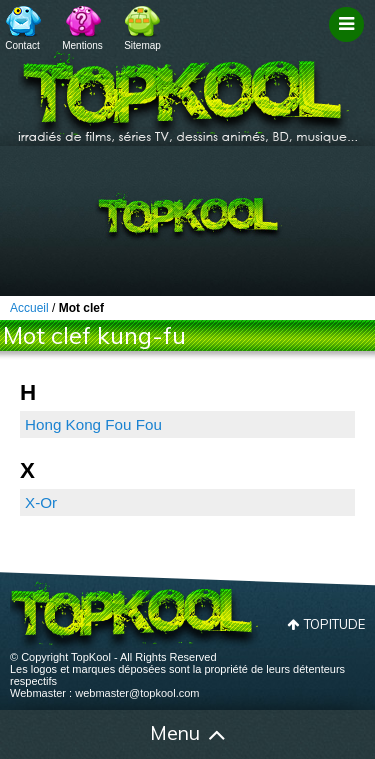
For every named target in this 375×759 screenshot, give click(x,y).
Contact (22, 45)
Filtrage (349, 43)
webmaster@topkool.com (137, 693)
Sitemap (142, 45)
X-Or (41, 502)
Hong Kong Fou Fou (93, 424)
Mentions (82, 45)
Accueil (28, 735)
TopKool (188, 91)
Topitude (334, 624)
